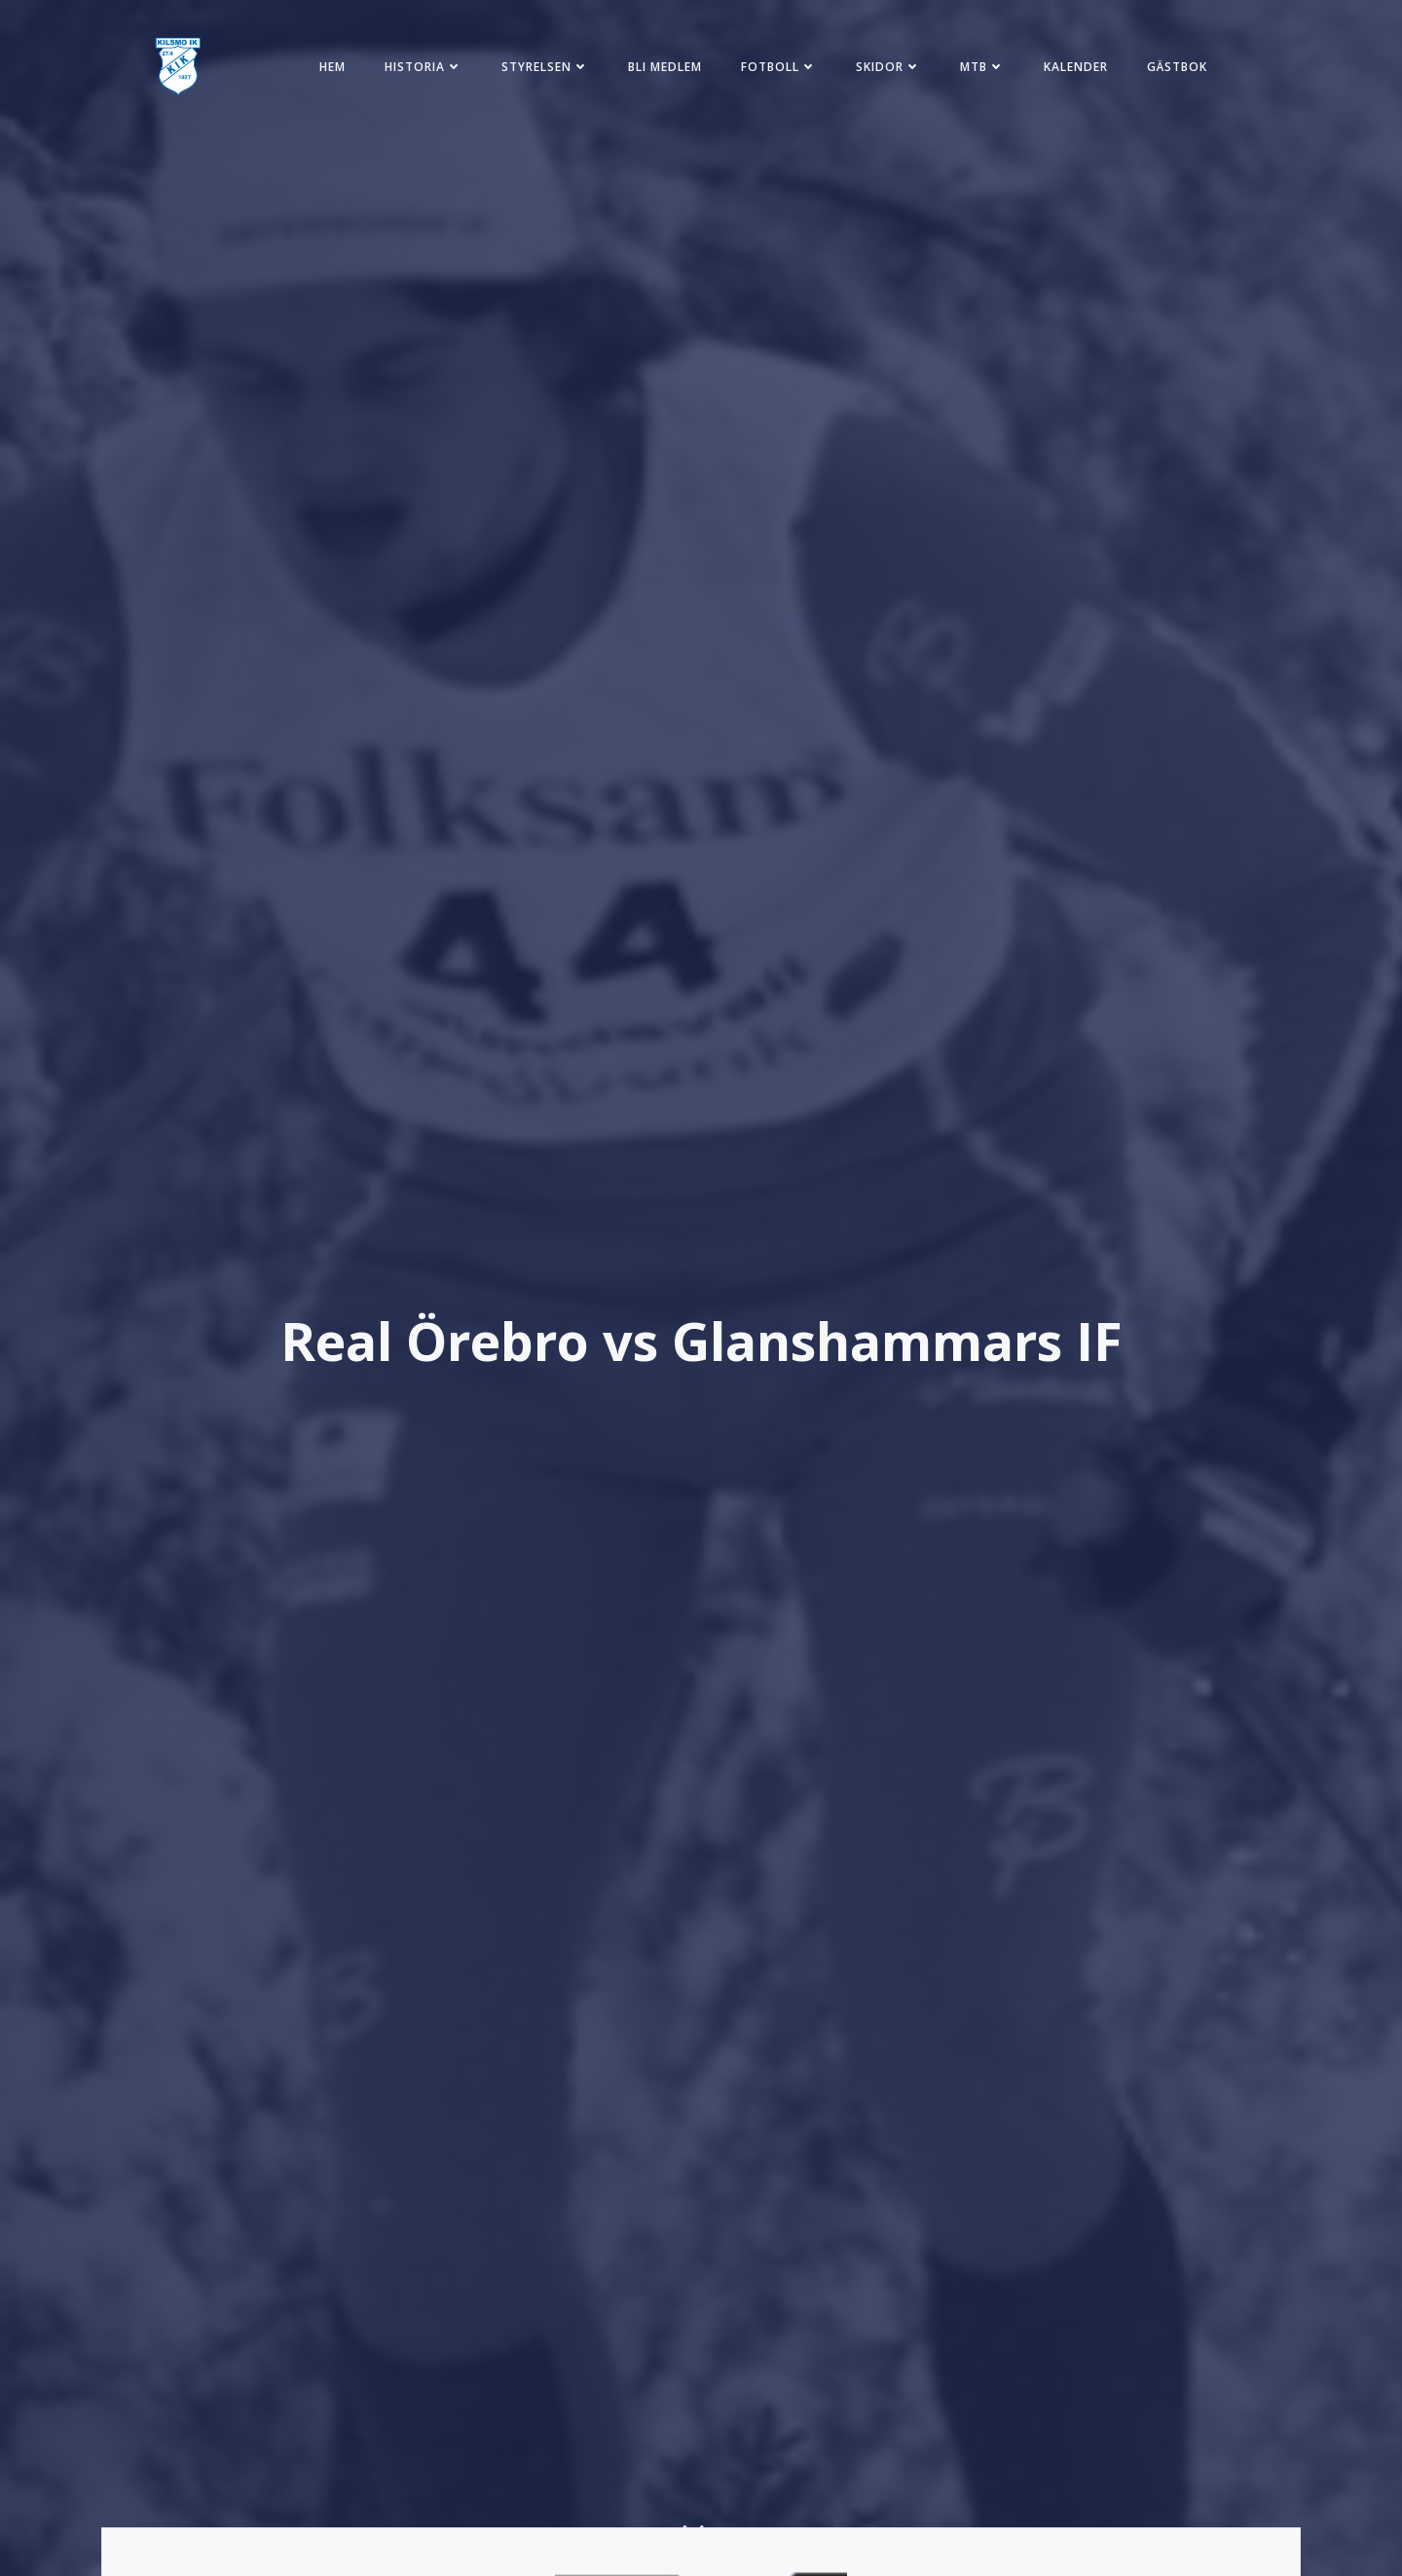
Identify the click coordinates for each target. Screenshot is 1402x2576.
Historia (423, 66)
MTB (982, 66)
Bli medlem (665, 66)
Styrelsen (545, 66)
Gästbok (1177, 66)
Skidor (888, 66)
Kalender (1076, 66)
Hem (332, 66)
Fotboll (779, 66)
